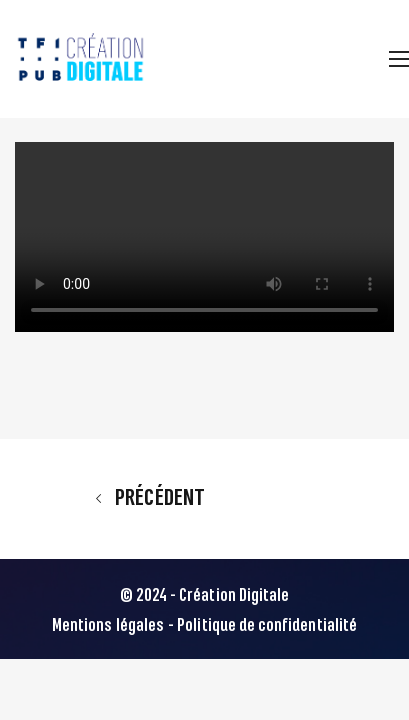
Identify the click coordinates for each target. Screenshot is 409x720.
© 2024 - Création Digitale (205, 596)
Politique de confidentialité (267, 626)
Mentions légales (108, 626)
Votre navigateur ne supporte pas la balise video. (204, 237)
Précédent (150, 498)
